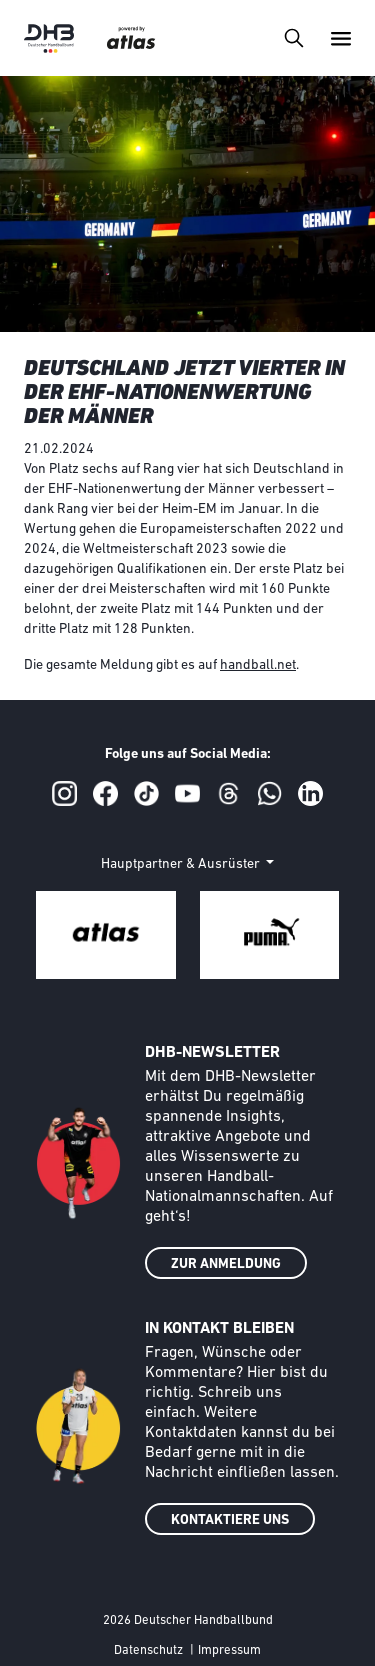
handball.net (258, 665)
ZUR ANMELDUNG (226, 1264)
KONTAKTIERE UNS (230, 1520)
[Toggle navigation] (293, 37)
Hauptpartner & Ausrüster (182, 864)
